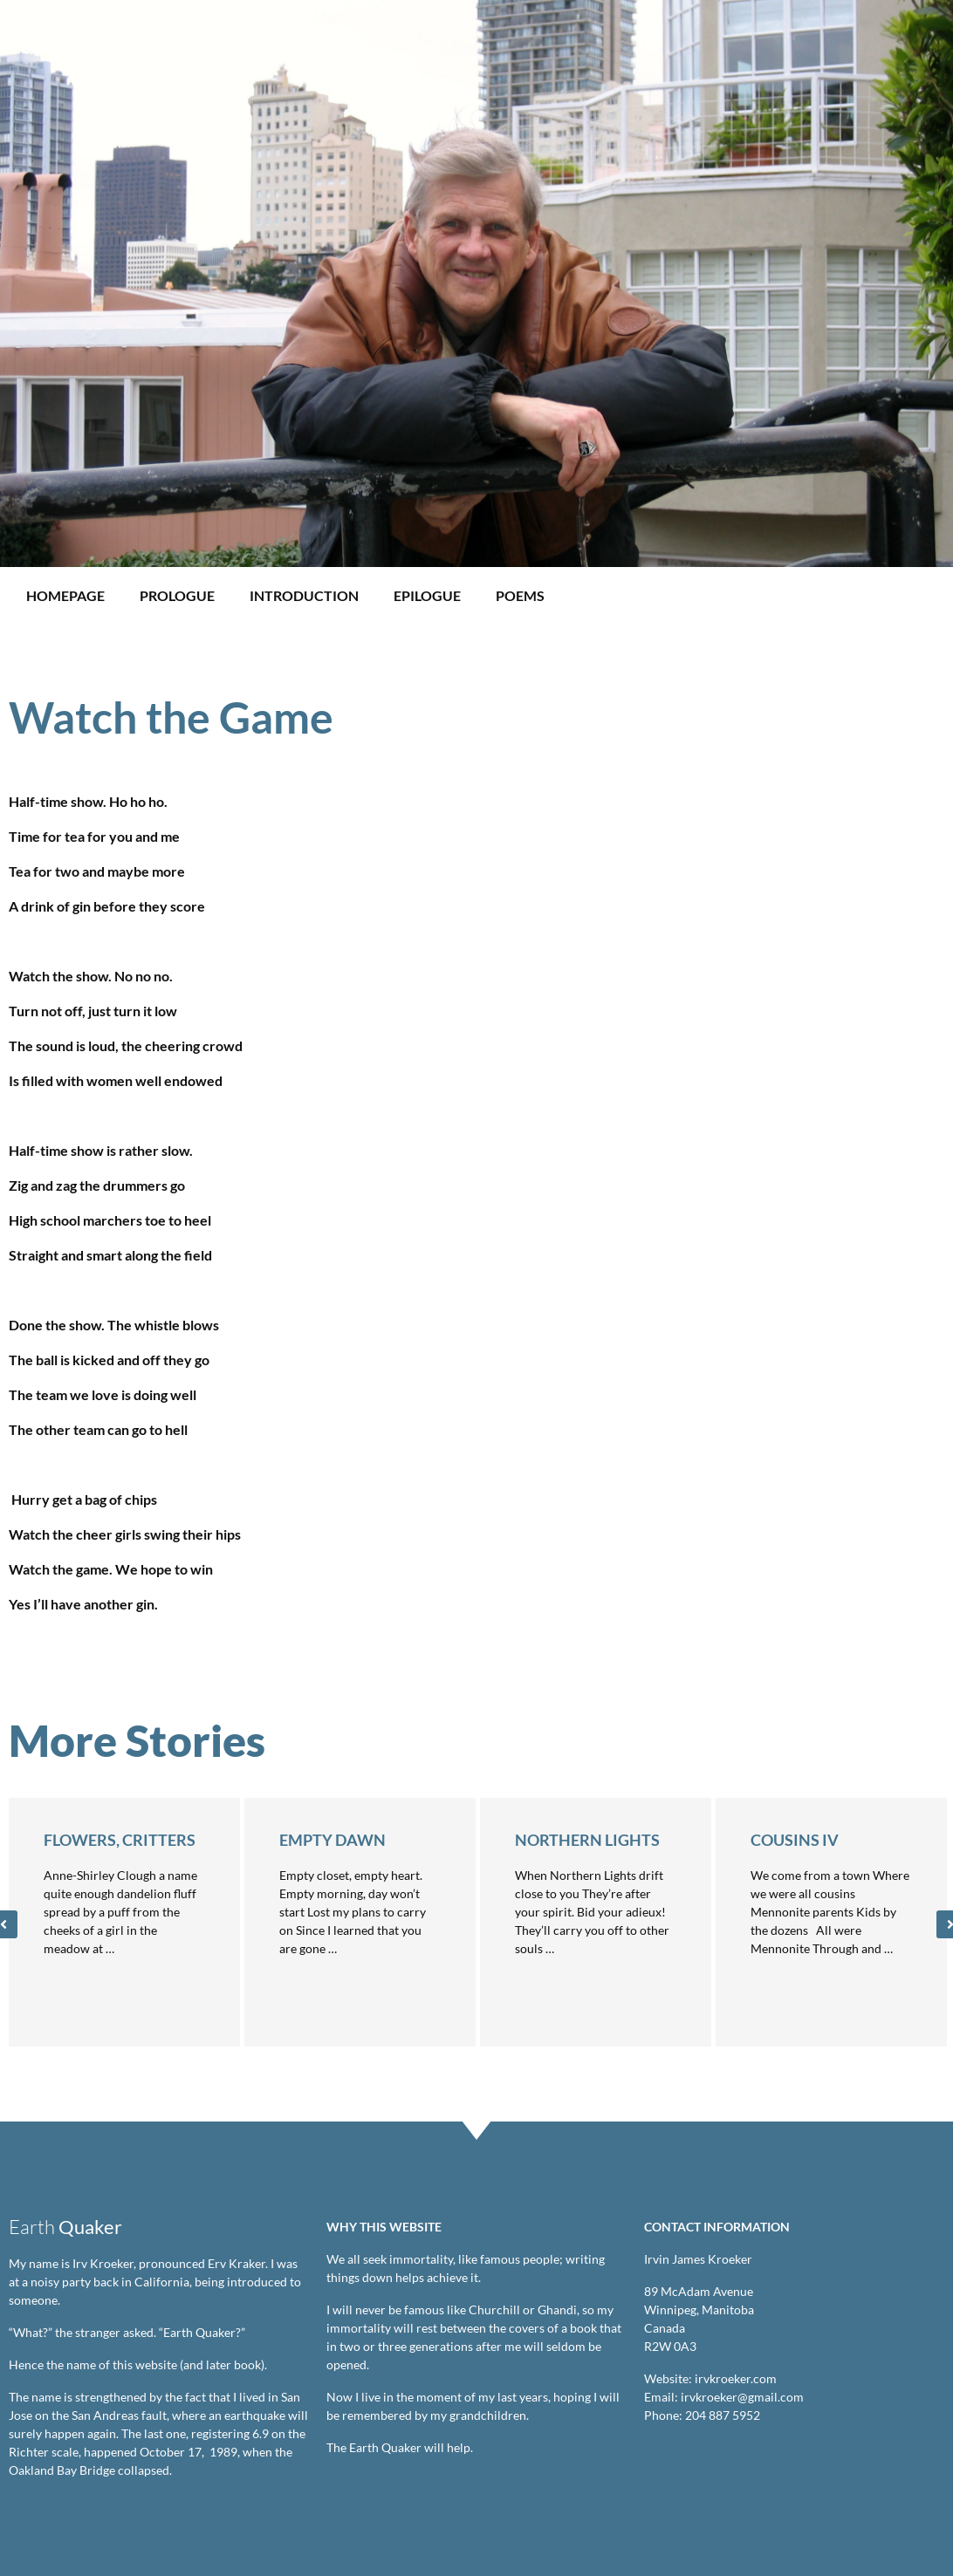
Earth (65, 2226)
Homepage (65, 595)
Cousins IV (795, 1839)
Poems (520, 595)
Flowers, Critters (119, 1839)
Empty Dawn (332, 1839)
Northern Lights (587, 1839)
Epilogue (427, 595)
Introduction (304, 595)
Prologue (177, 595)
